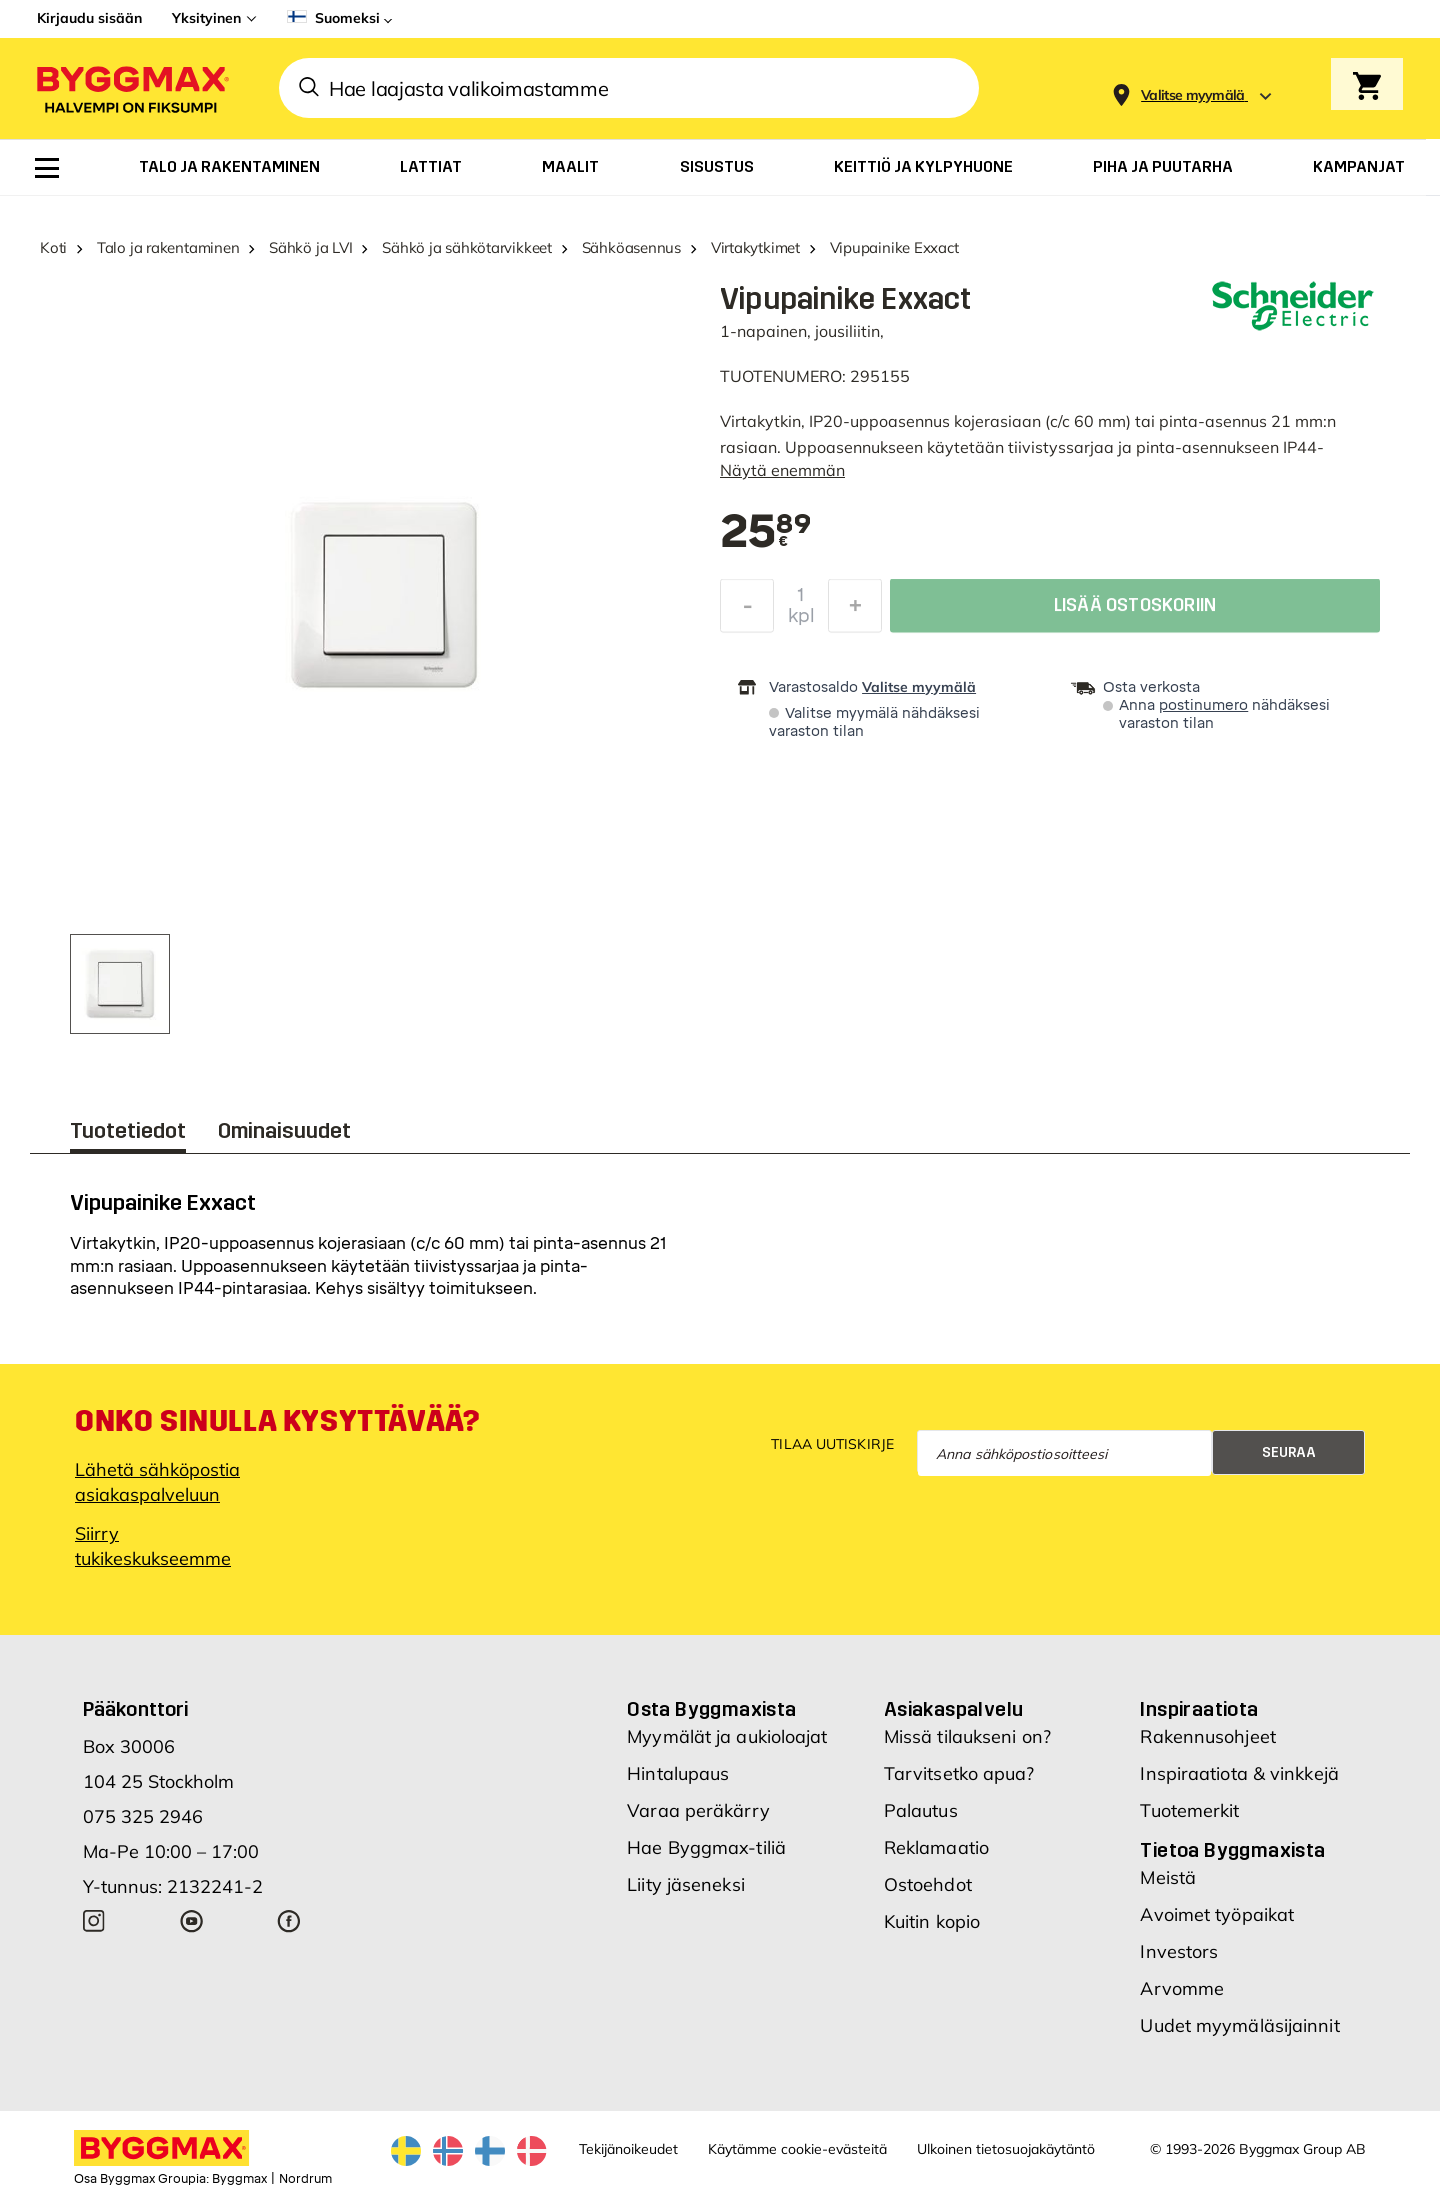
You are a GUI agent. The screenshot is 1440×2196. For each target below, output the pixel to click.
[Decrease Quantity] (747, 611)
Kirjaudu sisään (89, 18)
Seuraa (1289, 1452)
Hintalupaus (678, 1773)
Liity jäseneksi (686, 1884)
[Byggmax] (131, 88)
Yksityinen (206, 18)
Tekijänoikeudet (628, 2149)
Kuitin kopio (932, 1921)
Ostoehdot (928, 1884)
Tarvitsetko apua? (959, 1773)
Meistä (1168, 1877)
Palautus (921, 1810)
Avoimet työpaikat (1217, 1914)
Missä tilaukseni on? (967, 1736)
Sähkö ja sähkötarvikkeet (467, 247)
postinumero (1203, 705)
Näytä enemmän (782, 470)
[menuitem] (47, 168)
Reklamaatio (936, 1847)
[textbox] (765, 533)
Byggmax (239, 2179)
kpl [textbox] (801, 621)
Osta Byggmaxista (711, 1709)
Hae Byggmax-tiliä (706, 1847)
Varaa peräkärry (698, 1810)
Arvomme (1182, 1988)
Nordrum (305, 2179)
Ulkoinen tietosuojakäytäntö (1006, 2149)
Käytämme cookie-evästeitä (797, 2149)
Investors (1179, 1951)
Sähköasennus (631, 247)
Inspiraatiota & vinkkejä (1239, 1773)
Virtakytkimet (755, 247)
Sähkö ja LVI (310, 247)
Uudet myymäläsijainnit (1239, 2025)
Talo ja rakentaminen (168, 247)
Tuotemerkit (1189, 1810)
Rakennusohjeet (1207, 1736)
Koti (53, 247)
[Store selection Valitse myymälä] (1193, 95)
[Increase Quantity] (855, 611)
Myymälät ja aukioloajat (727, 1736)
